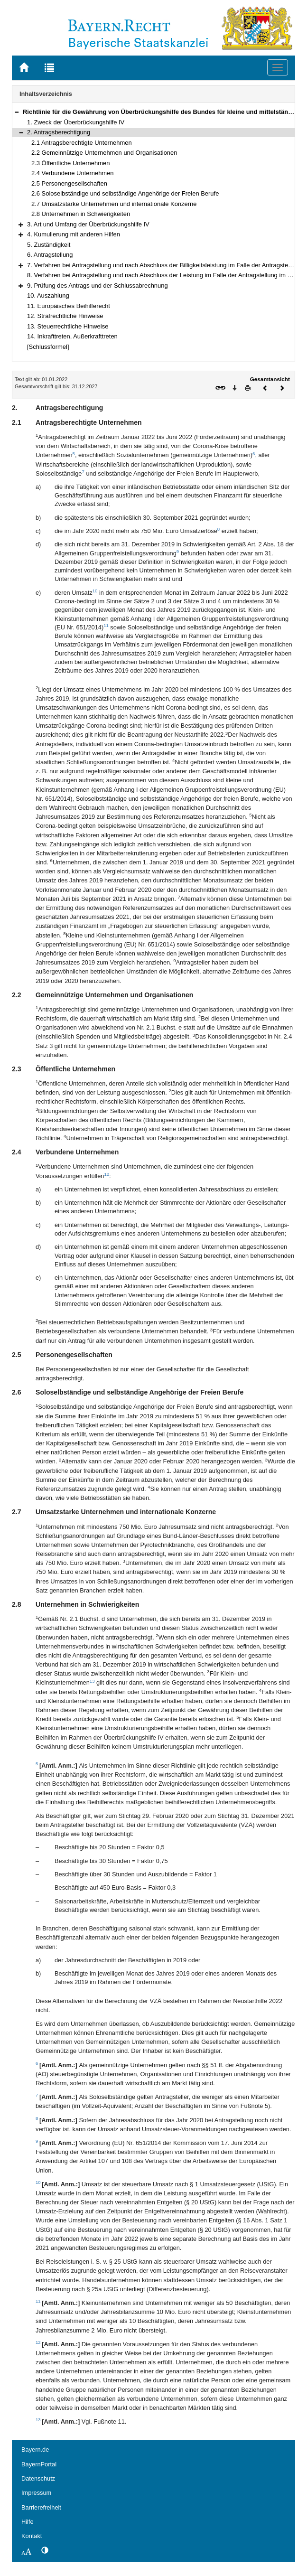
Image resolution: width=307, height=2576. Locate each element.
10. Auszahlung (48, 295)
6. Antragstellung (50, 254)
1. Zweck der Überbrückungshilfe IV (75, 122)
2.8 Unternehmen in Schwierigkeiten (80, 213)
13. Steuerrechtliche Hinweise (67, 326)
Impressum (36, 2492)
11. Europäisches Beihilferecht (68, 305)
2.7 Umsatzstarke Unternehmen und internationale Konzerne (114, 203)
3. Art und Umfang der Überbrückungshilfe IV (88, 224)
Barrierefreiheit (41, 2507)
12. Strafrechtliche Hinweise (65, 315)
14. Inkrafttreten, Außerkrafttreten (72, 336)
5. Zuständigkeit (48, 244)
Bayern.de (35, 2449)
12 (106, 1174)
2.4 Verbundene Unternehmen (72, 173)
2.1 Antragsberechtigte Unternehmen (81, 142)
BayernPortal (38, 2464)
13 (92, 1681)
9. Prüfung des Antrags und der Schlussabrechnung (97, 285)
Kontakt (31, 2535)
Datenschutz (38, 2478)
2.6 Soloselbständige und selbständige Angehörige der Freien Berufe (125, 193)
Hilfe (27, 2521)
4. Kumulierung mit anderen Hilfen (73, 234)
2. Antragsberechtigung (58, 132)
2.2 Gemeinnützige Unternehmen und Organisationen (104, 152)
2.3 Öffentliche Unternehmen (70, 163)
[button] (16, 111)
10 (95, 590)
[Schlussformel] (48, 346)
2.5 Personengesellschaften (69, 183)
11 (106, 625)
